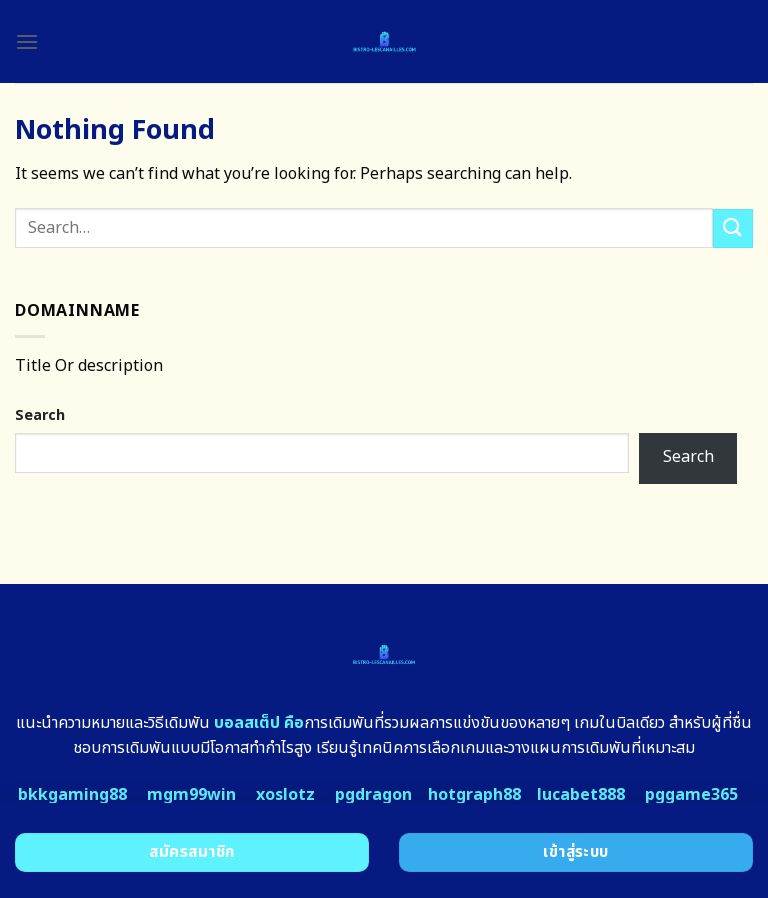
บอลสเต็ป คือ (259, 723)
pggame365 (691, 795)
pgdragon (373, 795)
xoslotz (285, 795)
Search (40, 415)
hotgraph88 (474, 795)
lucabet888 (581, 795)
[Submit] (733, 228)
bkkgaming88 (72, 795)
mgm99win (191, 795)
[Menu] (27, 41)
